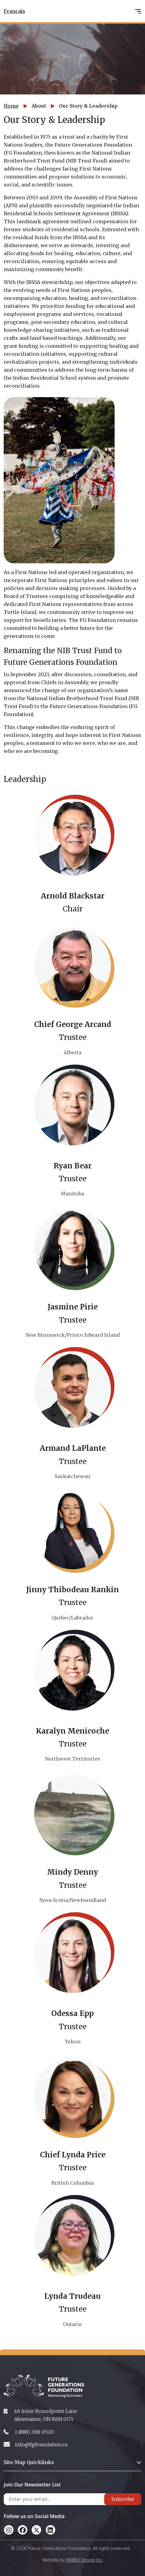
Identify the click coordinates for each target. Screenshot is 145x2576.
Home (11, 106)
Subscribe (123, 2499)
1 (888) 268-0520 (34, 2432)
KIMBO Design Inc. (84, 2560)
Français (14, 11)
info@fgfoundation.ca (41, 2444)
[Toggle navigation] (138, 11)
